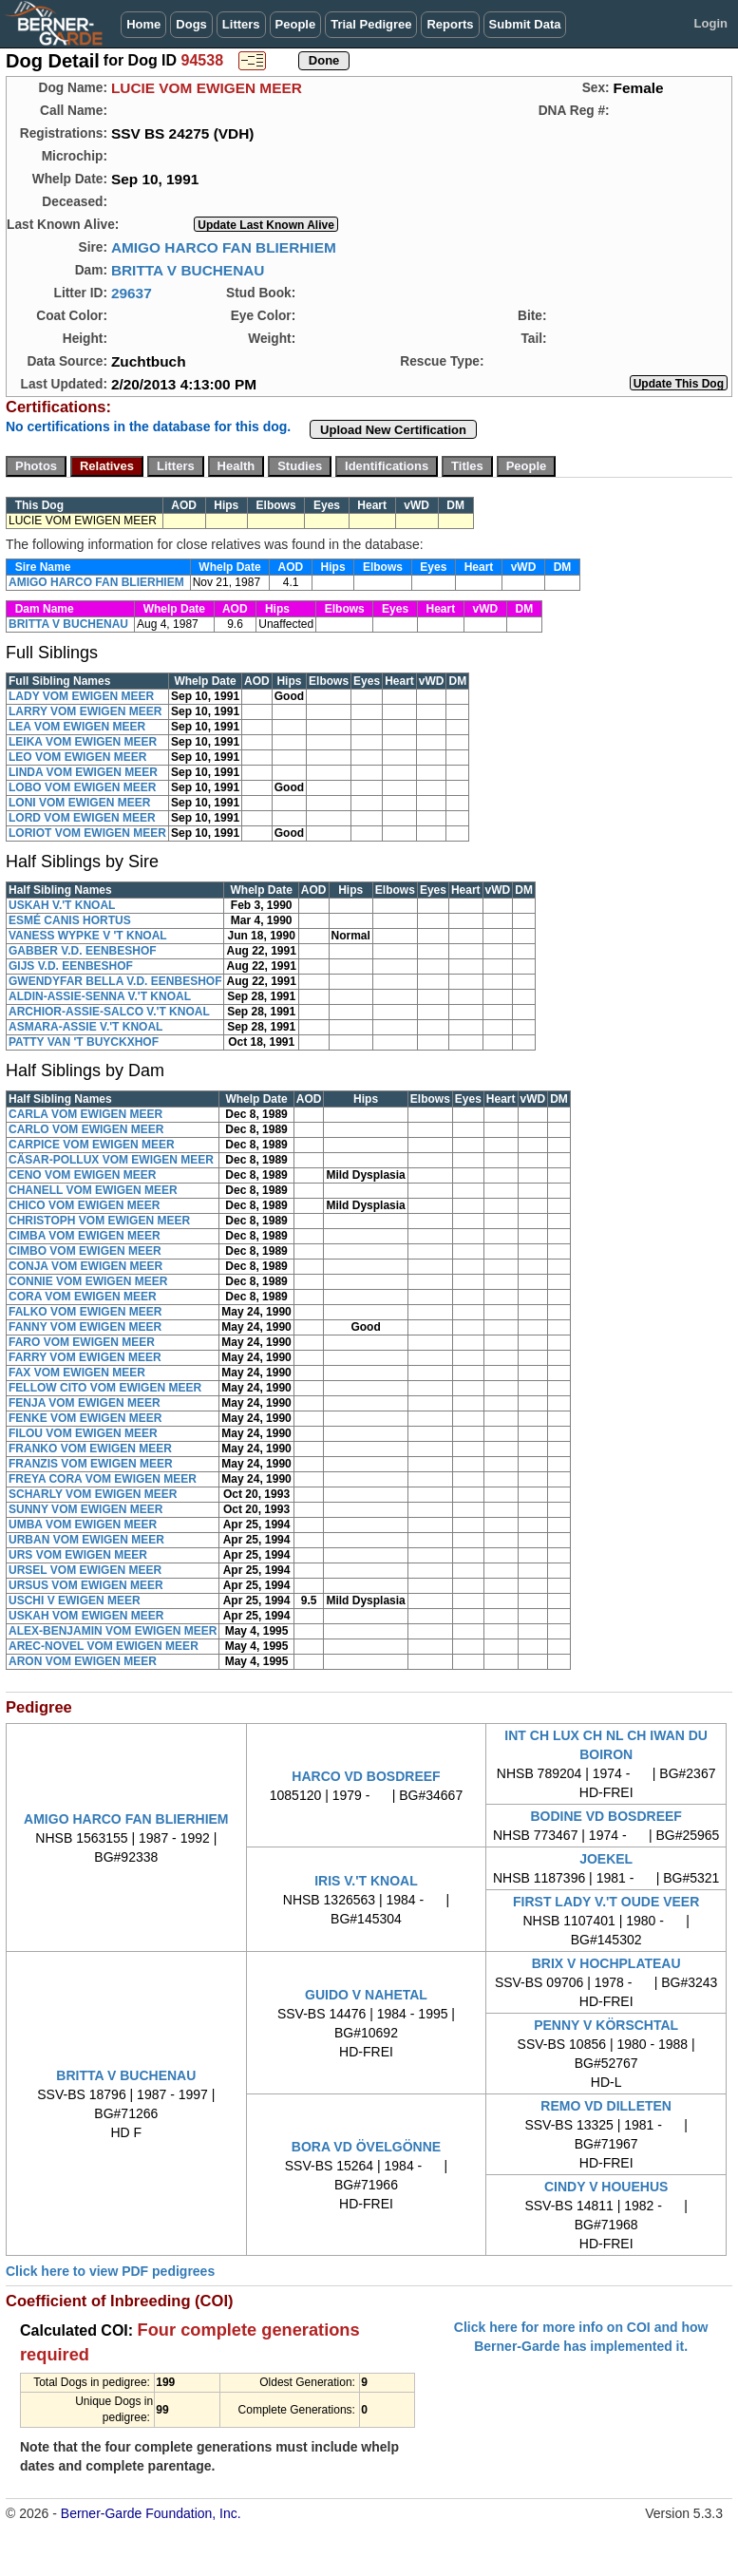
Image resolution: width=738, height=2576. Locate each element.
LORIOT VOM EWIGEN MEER (87, 833)
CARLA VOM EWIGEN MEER (85, 1114)
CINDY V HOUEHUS (606, 2186)
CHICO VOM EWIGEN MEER (84, 1205)
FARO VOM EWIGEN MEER (82, 1342)
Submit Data (525, 24)
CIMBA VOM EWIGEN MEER (85, 1235)
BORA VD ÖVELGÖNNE (366, 2146)
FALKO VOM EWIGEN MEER (85, 1311)
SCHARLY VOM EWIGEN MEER (93, 1494)
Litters (241, 24)
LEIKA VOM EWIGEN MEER (83, 741)
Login (711, 23)
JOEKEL (606, 1858)
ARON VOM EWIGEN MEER (83, 1661)
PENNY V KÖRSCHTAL (606, 2025)
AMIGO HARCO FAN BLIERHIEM (223, 247)
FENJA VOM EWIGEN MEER (85, 1403)
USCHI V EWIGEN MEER (75, 1600)
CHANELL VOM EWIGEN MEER (93, 1190)
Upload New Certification (393, 430)
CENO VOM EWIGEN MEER (82, 1175)
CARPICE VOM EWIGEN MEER (92, 1144)
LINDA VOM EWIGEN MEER (83, 772)
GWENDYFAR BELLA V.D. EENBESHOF (115, 981)
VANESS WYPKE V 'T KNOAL (88, 935)
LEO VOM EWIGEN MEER (77, 757)
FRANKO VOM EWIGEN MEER (90, 1448)
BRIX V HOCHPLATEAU (606, 1963)
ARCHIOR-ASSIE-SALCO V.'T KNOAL (109, 1011)
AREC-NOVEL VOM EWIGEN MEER (104, 1646)
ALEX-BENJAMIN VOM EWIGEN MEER (113, 1631)
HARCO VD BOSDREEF (366, 1776)
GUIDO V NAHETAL (366, 1994)
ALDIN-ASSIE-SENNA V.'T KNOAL (100, 996)
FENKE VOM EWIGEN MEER (85, 1418)
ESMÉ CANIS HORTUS (70, 920)
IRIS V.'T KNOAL (366, 1880)
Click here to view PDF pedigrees (110, 2271)
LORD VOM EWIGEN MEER (82, 817)
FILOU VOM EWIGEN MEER (83, 1433)
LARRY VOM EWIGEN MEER (85, 711)
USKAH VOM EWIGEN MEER (86, 1615)
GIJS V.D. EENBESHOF (71, 966)
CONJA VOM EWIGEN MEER (85, 1266)
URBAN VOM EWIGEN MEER (86, 1539)
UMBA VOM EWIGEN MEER (83, 1524)
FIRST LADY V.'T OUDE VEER (606, 1901)
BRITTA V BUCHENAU (188, 270)
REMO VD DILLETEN (606, 2105)
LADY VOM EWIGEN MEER (81, 696)
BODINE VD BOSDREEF (605, 1816)
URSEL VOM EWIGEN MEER (85, 1570)
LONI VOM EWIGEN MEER (79, 802)
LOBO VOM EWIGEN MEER (82, 787)
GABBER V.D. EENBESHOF (83, 950)
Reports (449, 24)
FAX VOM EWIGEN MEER (77, 1372)
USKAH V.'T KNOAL (62, 905)
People (295, 24)
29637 (131, 293)
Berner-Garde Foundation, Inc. (151, 2513)
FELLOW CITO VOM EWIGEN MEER (105, 1387)
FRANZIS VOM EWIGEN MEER (91, 1463)
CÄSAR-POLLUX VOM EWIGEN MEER (111, 1159)
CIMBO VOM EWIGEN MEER (85, 1251)
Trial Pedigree (371, 24)
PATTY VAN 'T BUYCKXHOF (84, 1042)
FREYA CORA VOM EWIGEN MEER (103, 1479)
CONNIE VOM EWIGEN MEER (88, 1281)
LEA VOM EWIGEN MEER (77, 726)
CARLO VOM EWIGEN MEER (86, 1129)
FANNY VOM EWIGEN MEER (85, 1327)
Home (143, 24)
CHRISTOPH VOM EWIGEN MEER (99, 1220)
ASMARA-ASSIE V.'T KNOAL (85, 1026)
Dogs (191, 24)
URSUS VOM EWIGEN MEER (86, 1585)
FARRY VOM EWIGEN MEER (85, 1357)
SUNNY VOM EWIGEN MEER (85, 1509)
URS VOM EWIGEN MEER (78, 1555)
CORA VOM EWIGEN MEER (83, 1296)
